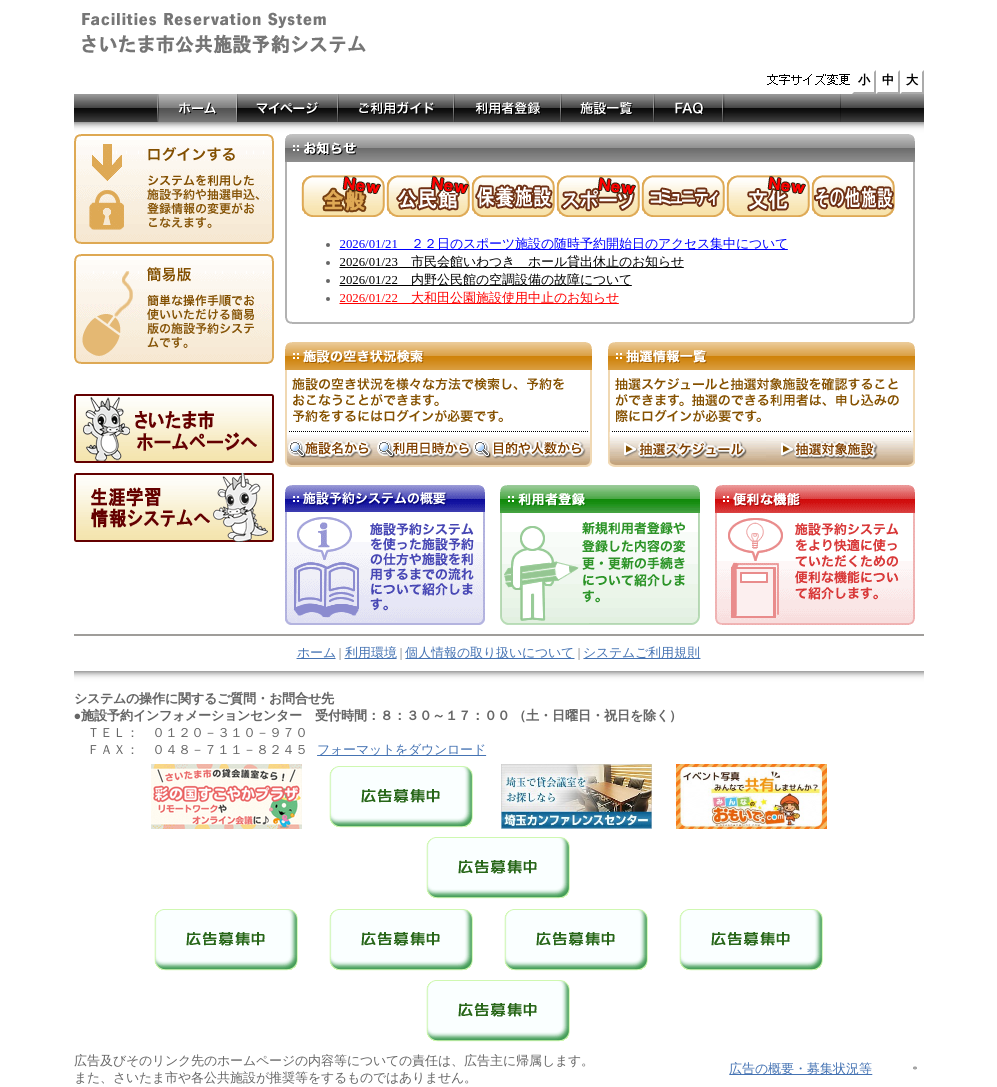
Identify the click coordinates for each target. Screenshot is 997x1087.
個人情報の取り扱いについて (489, 653)
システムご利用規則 (641, 653)
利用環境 (371, 653)
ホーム (316, 653)
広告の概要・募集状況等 (800, 1069)
